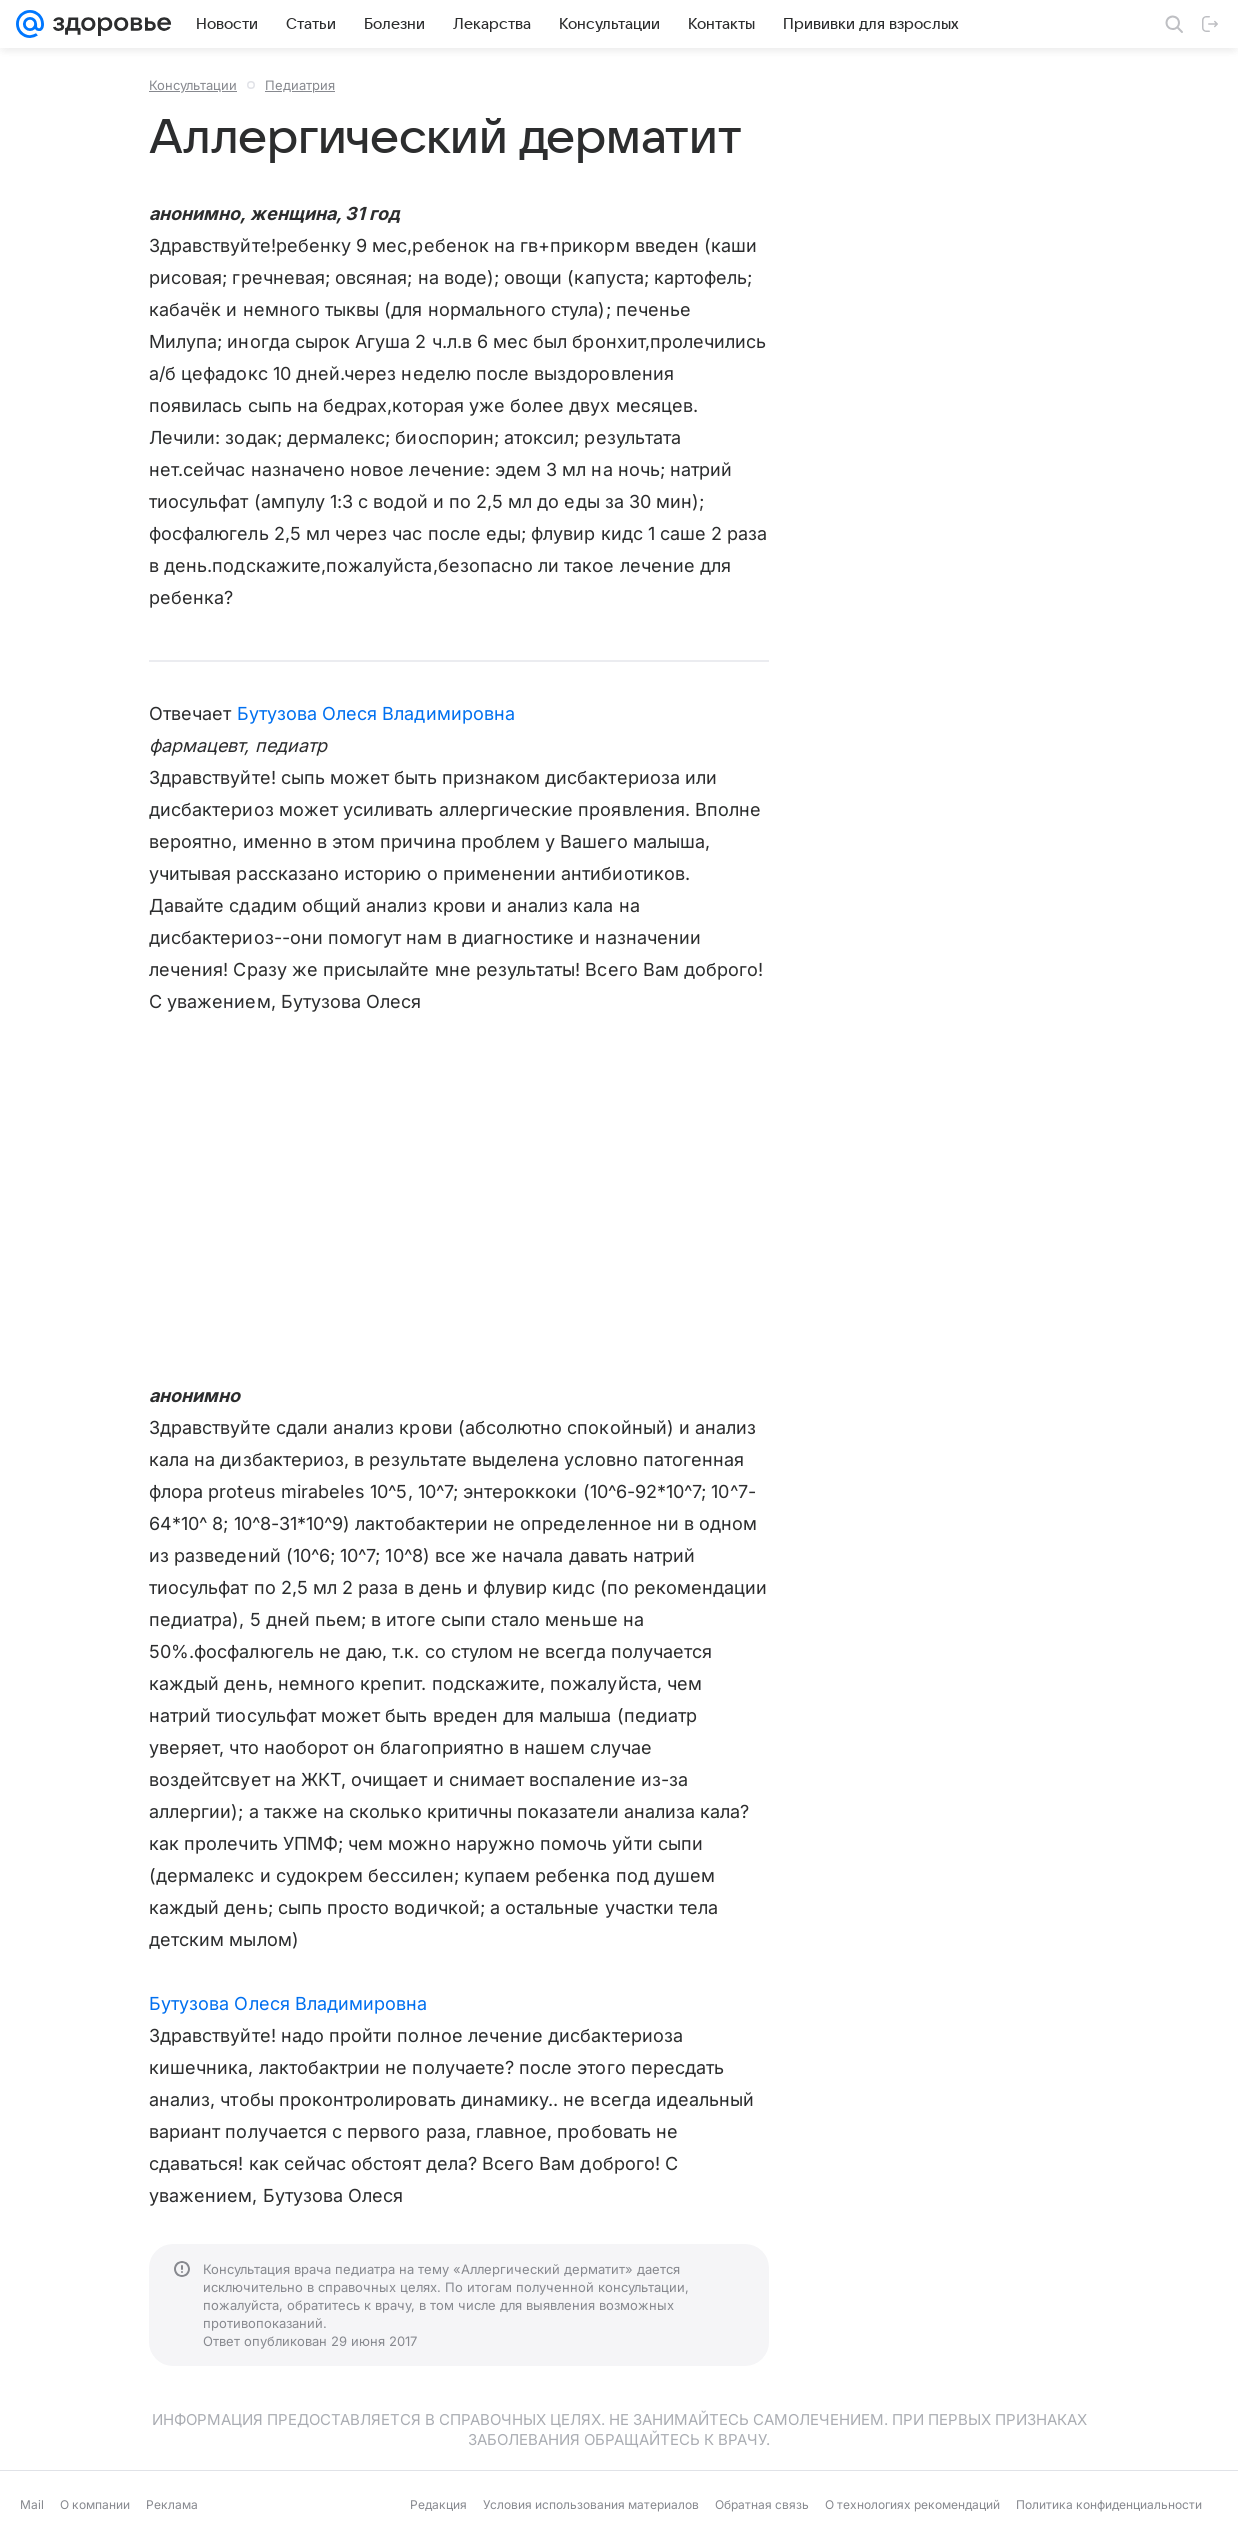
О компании (95, 2504)
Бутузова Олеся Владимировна (376, 713)
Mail (32, 2504)
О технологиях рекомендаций (912, 2504)
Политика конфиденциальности (1109, 2504)
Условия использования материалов (591, 2504)
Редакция (438, 2504)
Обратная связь (762, 2504)
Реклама (172, 2504)
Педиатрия (300, 85)
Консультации (193, 85)
